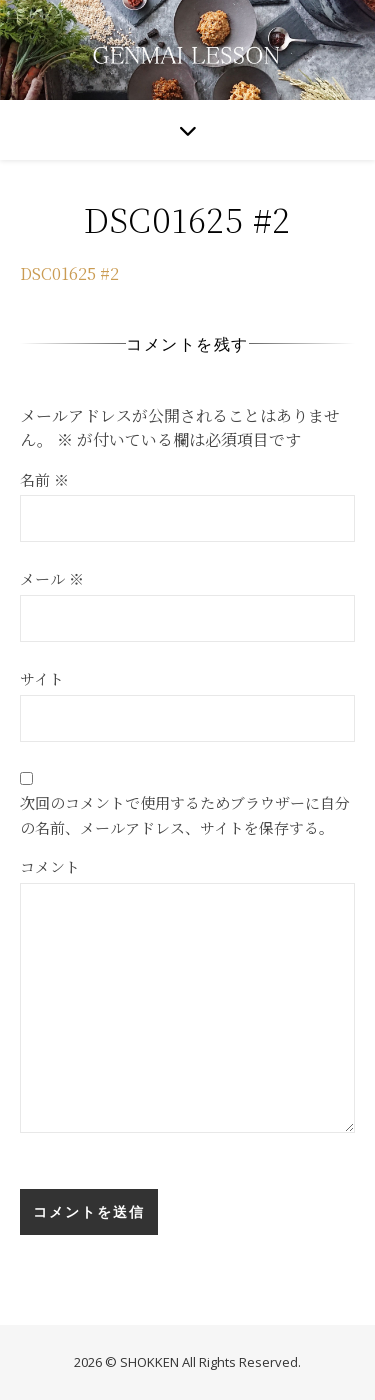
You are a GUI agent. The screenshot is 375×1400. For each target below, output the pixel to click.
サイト (42, 678)
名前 (44, 479)
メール (52, 578)
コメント (50, 866)
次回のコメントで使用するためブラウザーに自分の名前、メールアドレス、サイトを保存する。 (185, 815)
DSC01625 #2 (69, 273)
